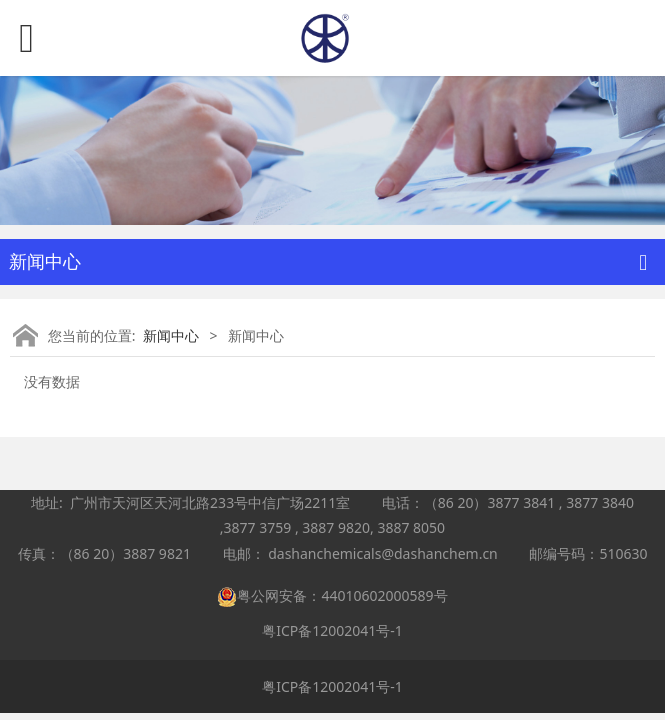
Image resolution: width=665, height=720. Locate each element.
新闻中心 (171, 335)
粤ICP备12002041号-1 (332, 630)
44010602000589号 (384, 595)
